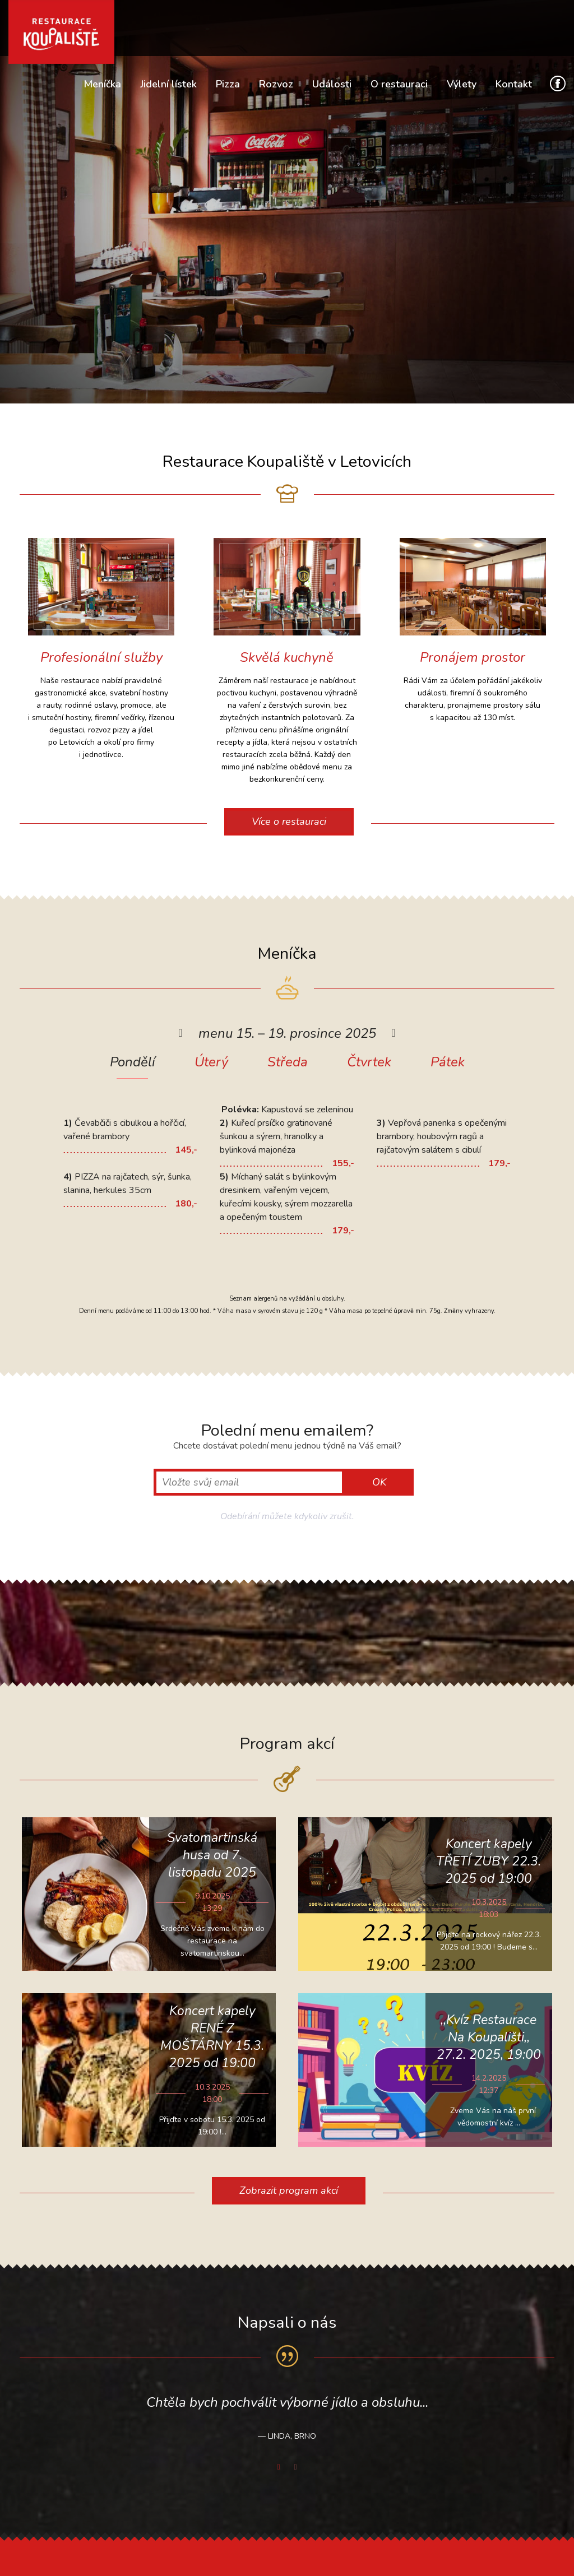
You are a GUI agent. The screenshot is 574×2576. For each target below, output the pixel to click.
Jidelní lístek (168, 84)
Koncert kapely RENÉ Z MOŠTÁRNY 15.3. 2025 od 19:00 (212, 2037)
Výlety (461, 84)
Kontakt (514, 84)
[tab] (132, 1070)
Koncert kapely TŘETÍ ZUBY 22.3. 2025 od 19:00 (488, 1861)
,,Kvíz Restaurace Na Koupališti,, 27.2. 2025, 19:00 (489, 2037)
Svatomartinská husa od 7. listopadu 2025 (212, 1855)
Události (331, 84)
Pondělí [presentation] (132, 1063)
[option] (287, 1133)
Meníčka (102, 84)
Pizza (228, 84)
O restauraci (399, 84)
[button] (180, 1033)
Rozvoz (276, 84)
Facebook (558, 83)
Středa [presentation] (287, 1063)
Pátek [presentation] (447, 1063)
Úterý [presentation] (211, 1063)
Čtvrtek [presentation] (369, 1063)
